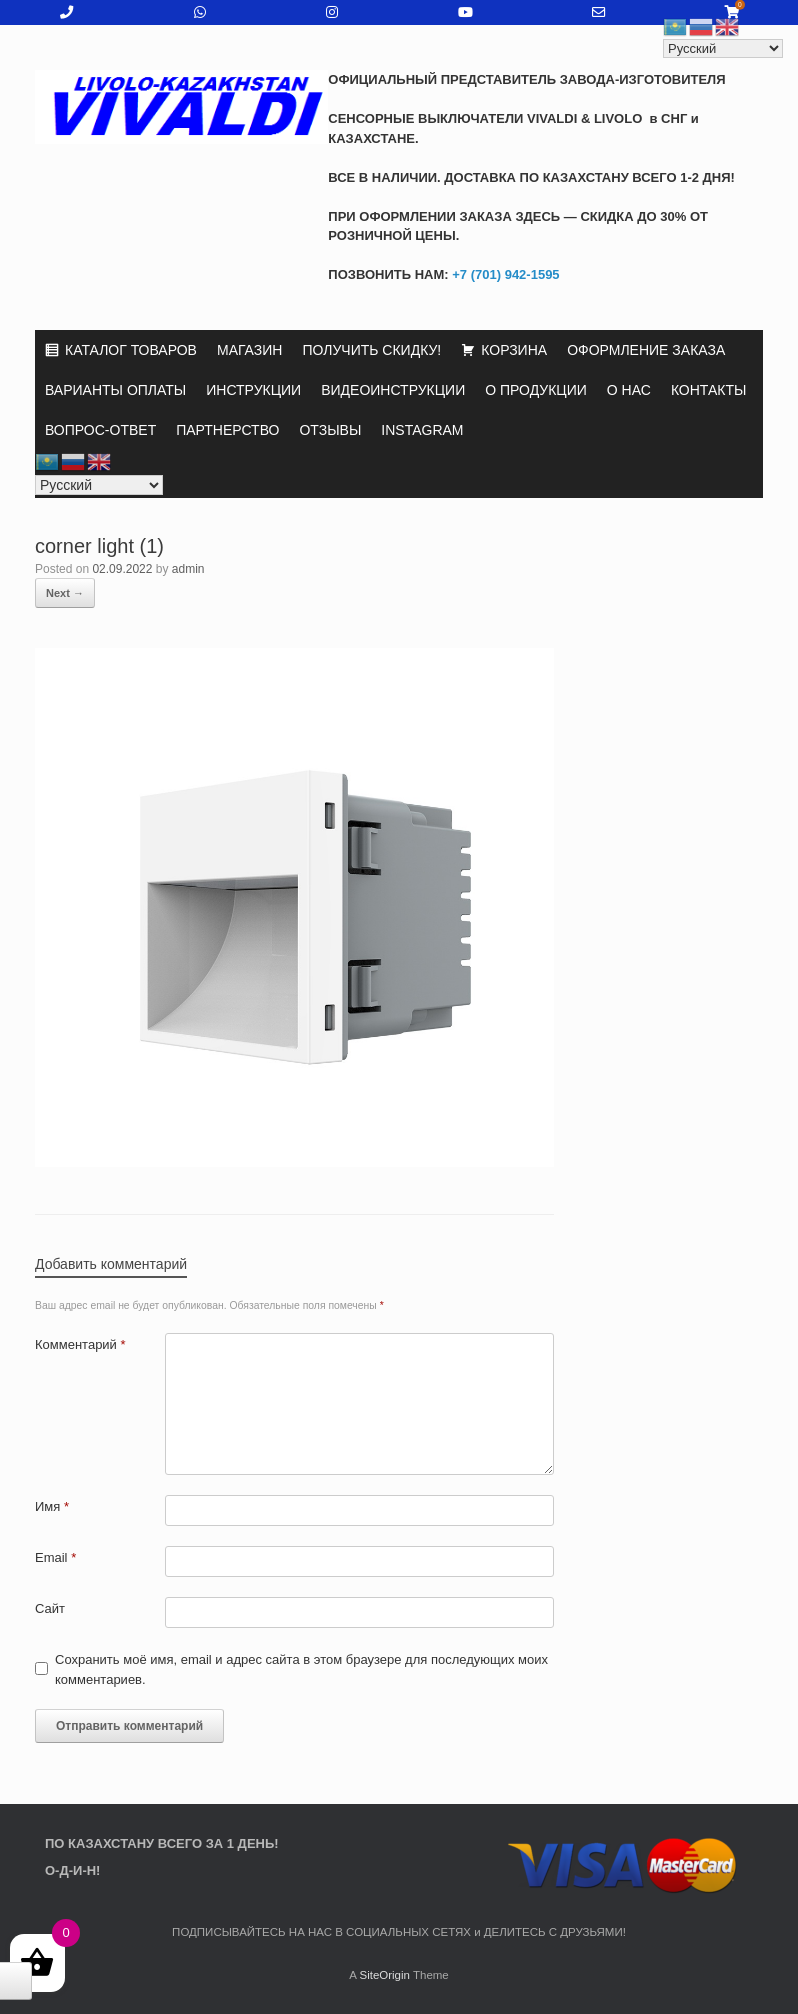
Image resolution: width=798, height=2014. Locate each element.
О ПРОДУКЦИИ (536, 390)
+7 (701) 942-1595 (504, 274)
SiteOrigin (384, 1975)
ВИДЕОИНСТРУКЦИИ (393, 390)
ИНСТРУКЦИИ (253, 390)
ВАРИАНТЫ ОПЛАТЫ (115, 390)
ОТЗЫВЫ (330, 430)
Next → (65, 593)
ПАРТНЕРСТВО (227, 430)
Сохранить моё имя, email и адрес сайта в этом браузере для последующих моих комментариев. (301, 1669)
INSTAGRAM (422, 430)
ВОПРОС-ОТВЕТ (100, 430)
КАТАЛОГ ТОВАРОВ (131, 350)
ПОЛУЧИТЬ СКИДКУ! (371, 350)
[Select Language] (99, 485)
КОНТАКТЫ (709, 390)
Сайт (50, 1608)
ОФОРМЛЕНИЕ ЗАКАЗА (646, 350)
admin (188, 569)
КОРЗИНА (514, 350)
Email (55, 1557)
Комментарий (80, 1344)
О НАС (629, 390)
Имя (52, 1506)
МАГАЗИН (249, 350)
